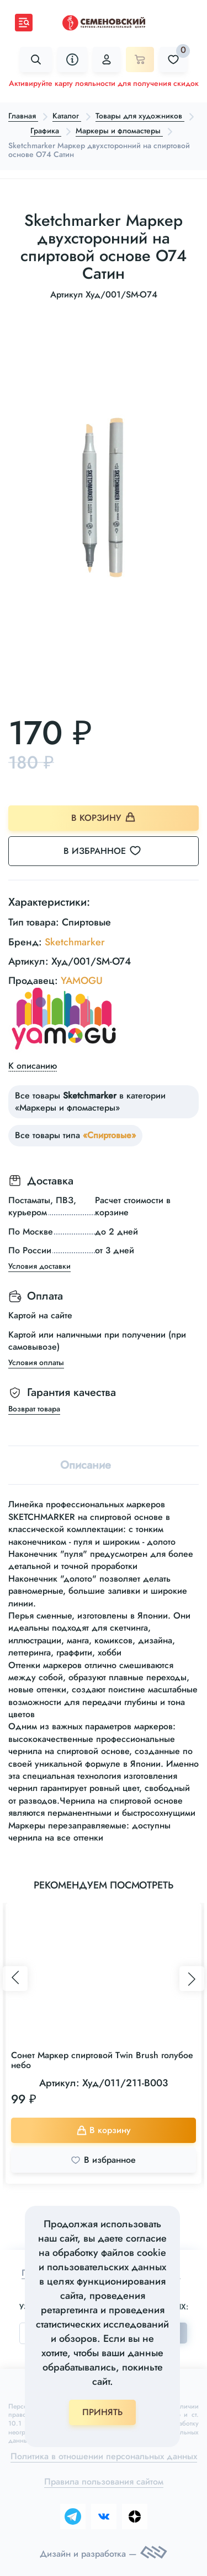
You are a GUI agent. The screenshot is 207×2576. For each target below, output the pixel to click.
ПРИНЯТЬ (102, 2412)
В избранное (109, 851)
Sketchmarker (75, 942)
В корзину (103, 817)
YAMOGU (82, 980)
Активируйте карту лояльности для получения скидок (104, 83)
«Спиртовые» (109, 1135)
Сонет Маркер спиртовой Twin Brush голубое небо (102, 2060)
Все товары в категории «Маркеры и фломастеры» (90, 1101)
